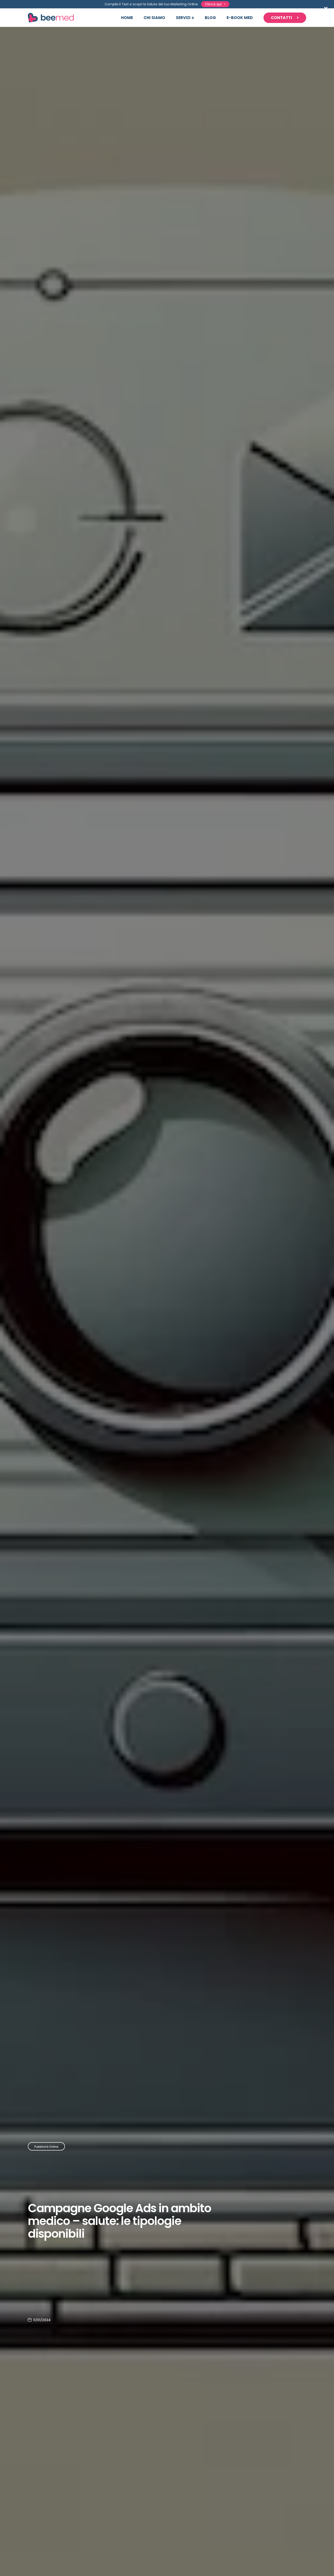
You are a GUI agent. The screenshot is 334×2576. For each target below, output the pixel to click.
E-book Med (240, 17)
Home (127, 17)
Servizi (183, 17)
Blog (210, 17)
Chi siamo (154, 17)
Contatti (281, 17)
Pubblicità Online (46, 2147)
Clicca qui (213, 4)
